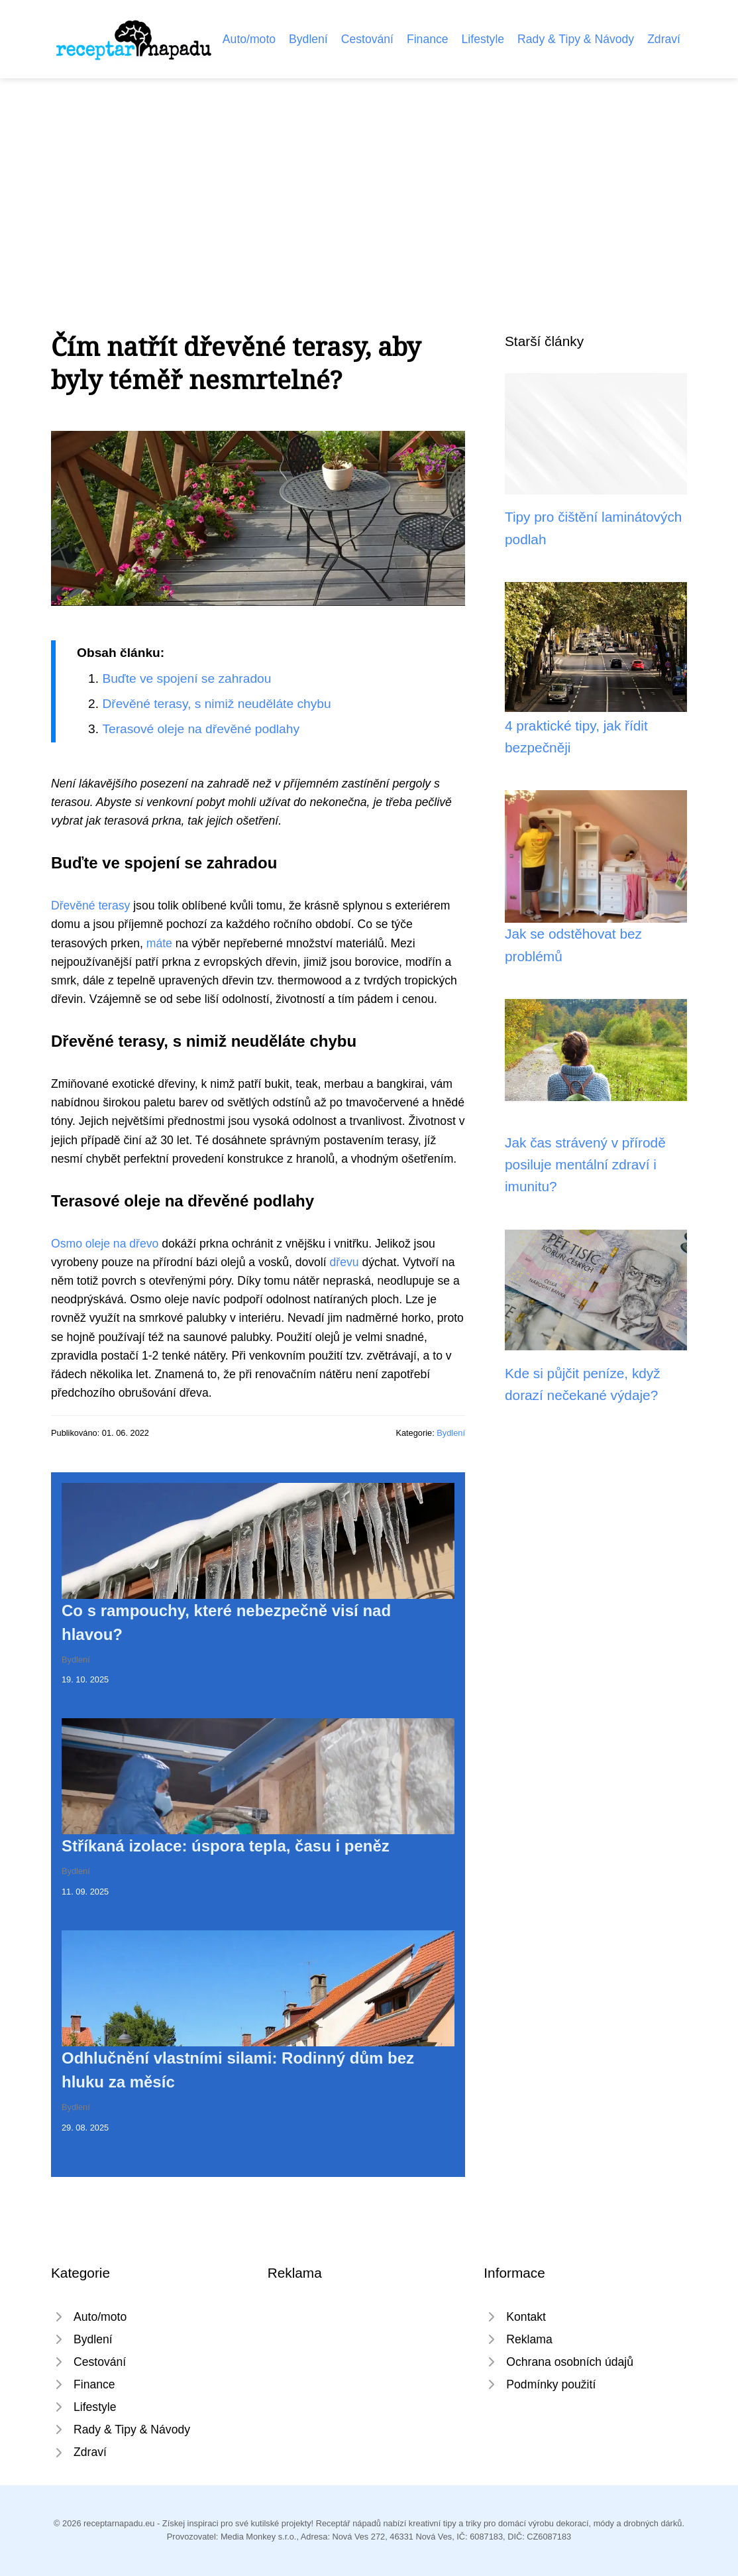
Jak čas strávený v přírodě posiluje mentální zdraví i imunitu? (585, 1165)
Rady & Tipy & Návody (575, 39)
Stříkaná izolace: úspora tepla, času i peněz (226, 1846)
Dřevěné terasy (90, 905)
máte (159, 943)
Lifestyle (483, 39)
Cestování (367, 39)
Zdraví (663, 39)
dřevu (344, 1262)
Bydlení (308, 39)
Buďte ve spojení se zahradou (186, 678)
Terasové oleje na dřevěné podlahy (200, 729)
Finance (427, 39)
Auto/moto (249, 39)
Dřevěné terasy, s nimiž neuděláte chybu (216, 704)
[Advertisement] (369, 177)
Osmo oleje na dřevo (104, 1243)
